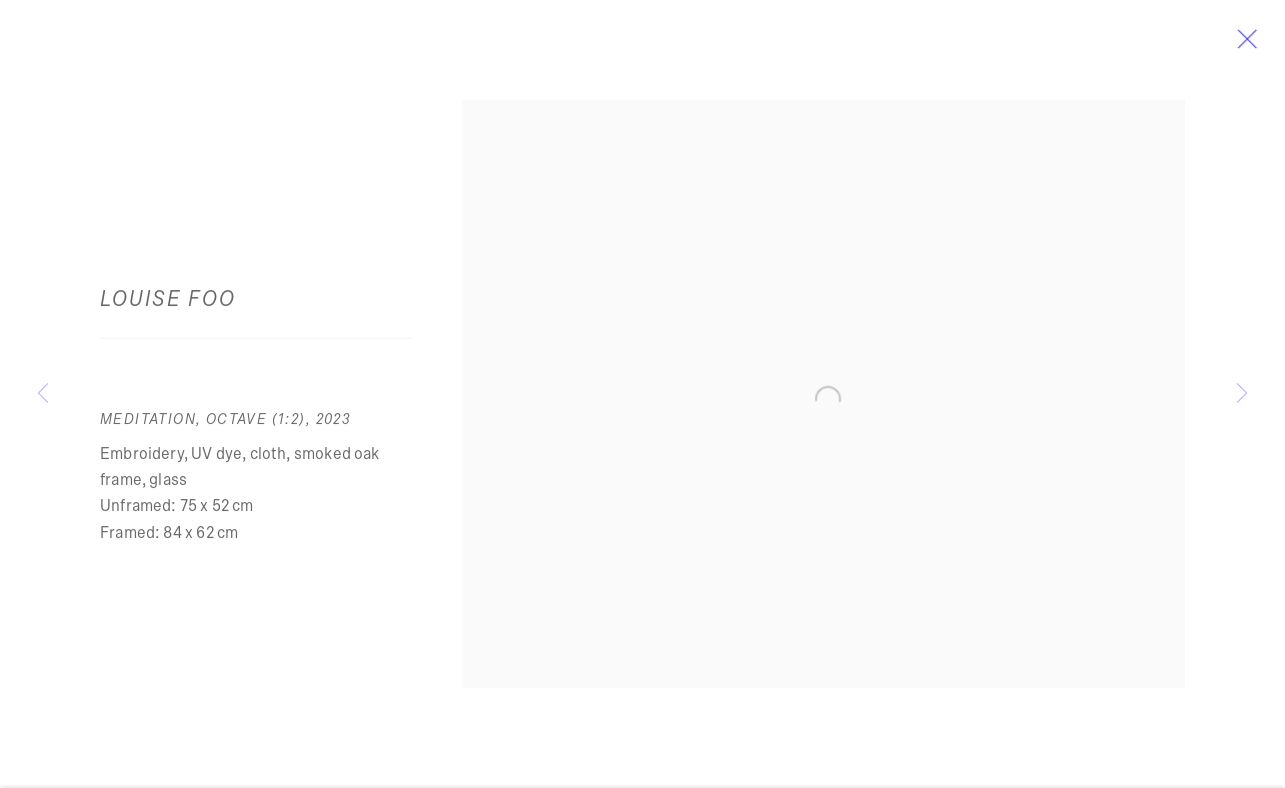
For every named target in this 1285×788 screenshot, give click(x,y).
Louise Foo (168, 305)
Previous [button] (43, 394)
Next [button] (1242, 394)
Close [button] (1264, 45)
